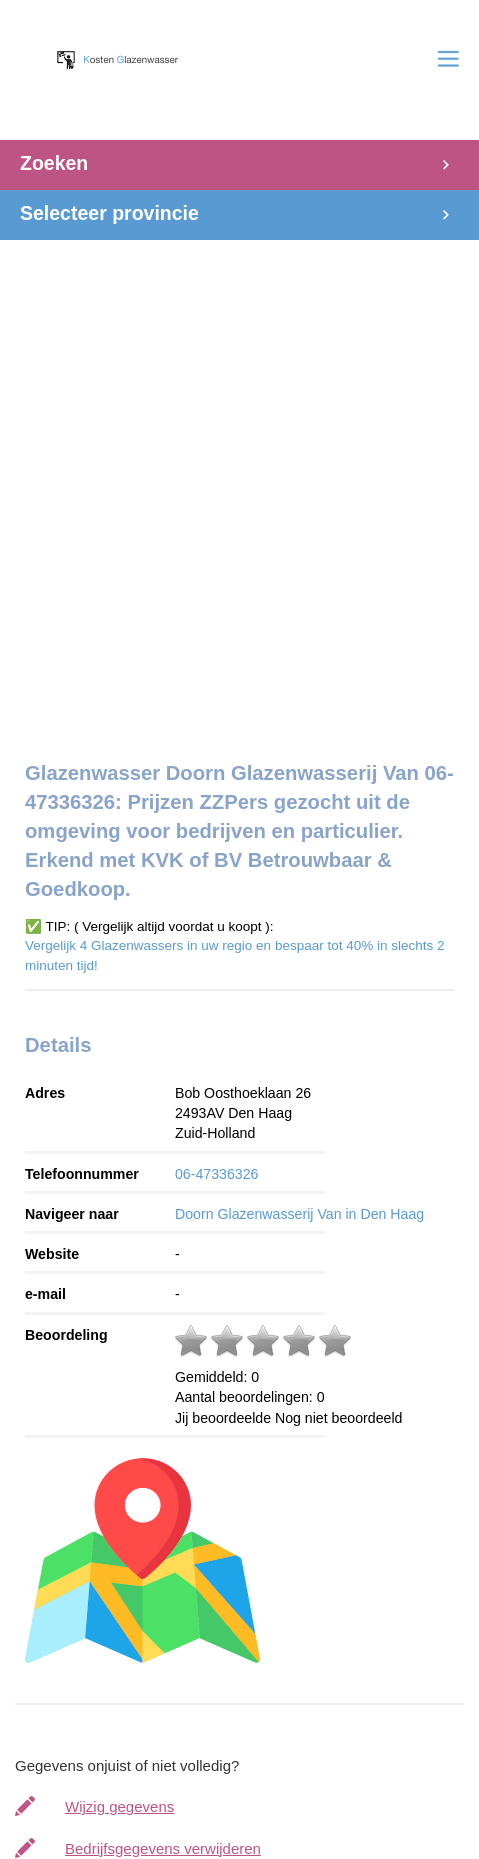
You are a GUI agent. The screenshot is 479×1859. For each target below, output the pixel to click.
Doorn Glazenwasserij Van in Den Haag (299, 1214)
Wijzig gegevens (119, 1806)
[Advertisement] (239, 479)
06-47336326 (216, 1174)
